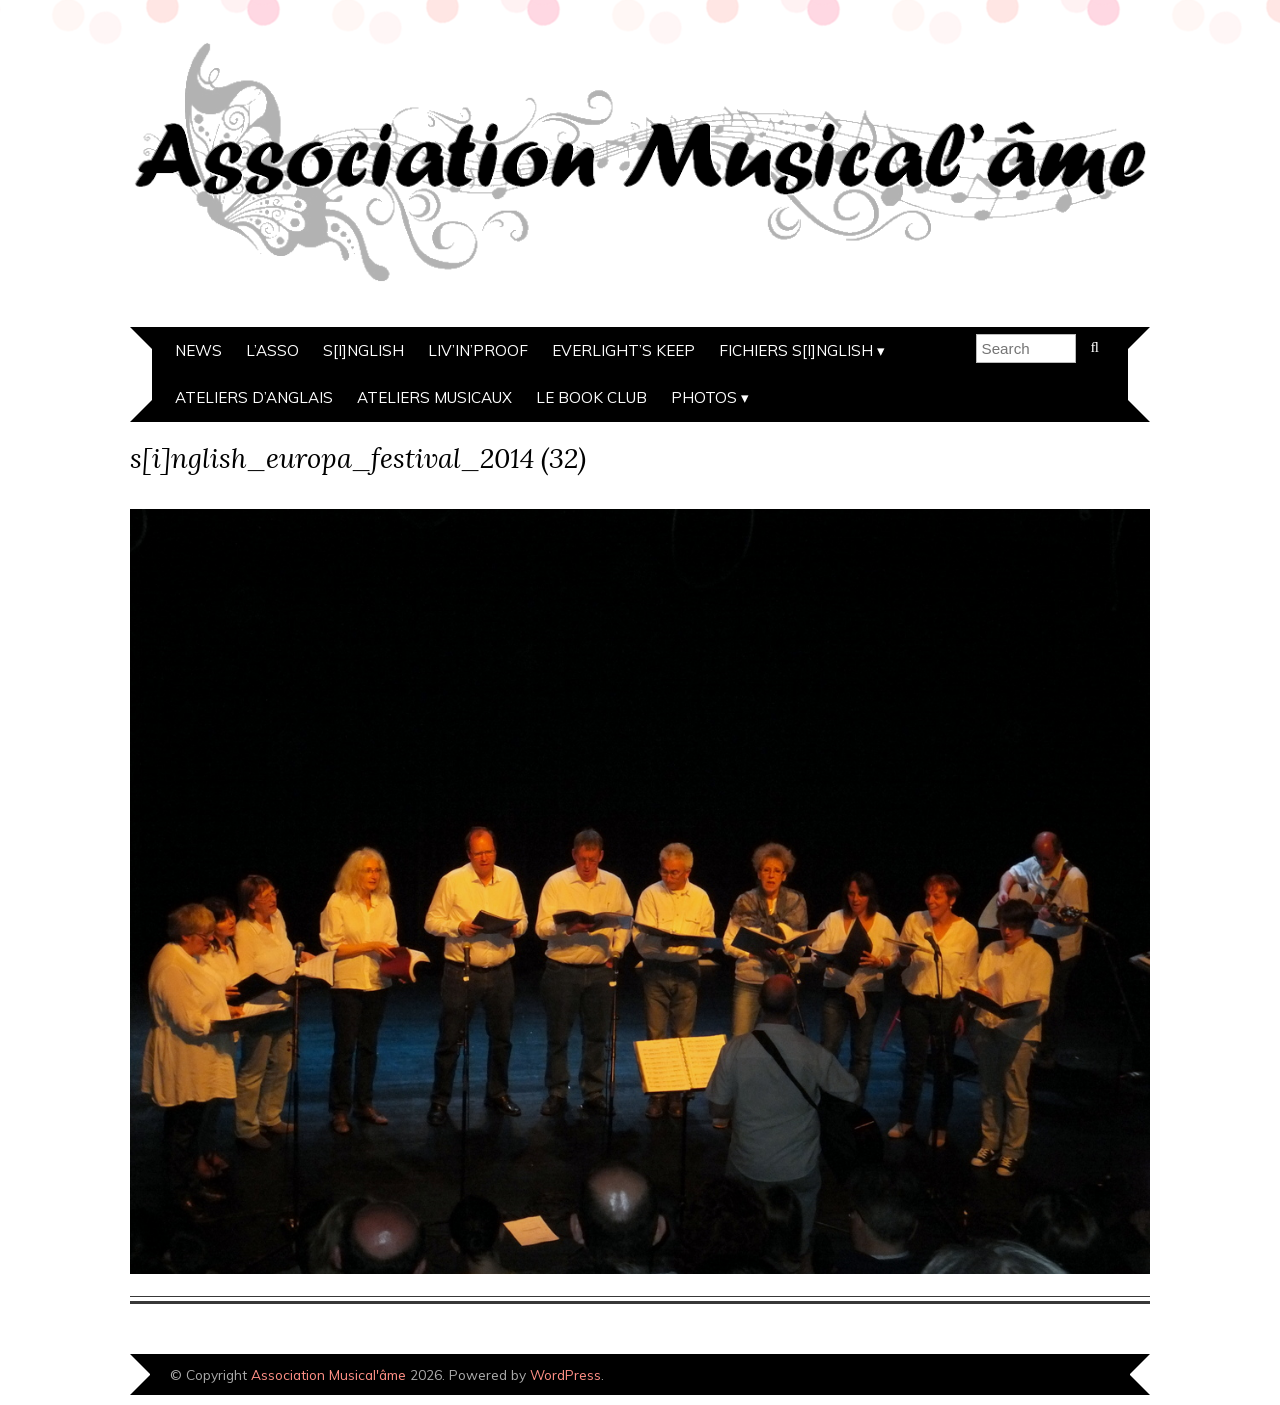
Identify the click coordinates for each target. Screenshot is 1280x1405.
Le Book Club (591, 397)
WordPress (565, 1374)
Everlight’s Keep (623, 350)
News (198, 350)
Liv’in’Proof (478, 350)
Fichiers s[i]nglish (796, 350)
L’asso (272, 350)
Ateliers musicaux (434, 397)
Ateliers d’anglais (254, 397)
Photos (704, 397)
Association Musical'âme (328, 1374)
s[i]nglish (363, 350)
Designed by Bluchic (1082, 1376)
